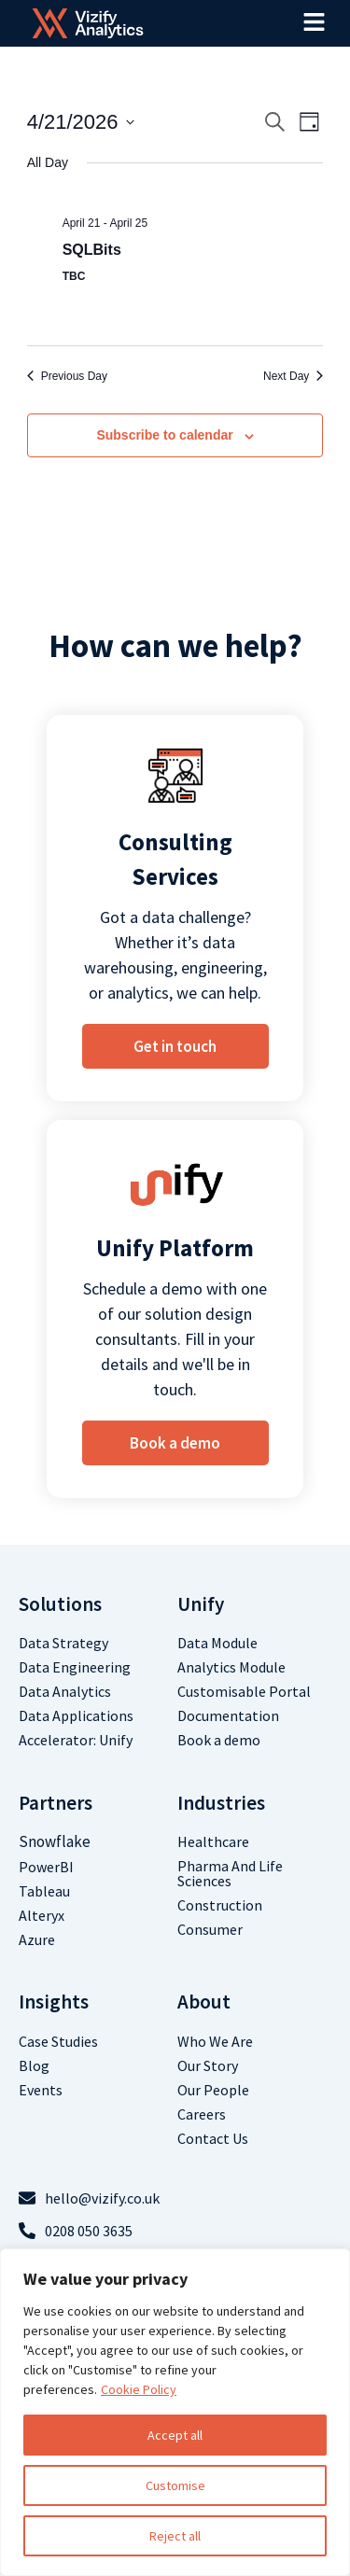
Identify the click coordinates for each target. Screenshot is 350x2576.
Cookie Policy (138, 2389)
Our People (213, 2089)
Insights (54, 2001)
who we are (215, 2041)
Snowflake (55, 1841)
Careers (201, 2114)
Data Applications (76, 1715)
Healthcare (213, 1841)
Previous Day (67, 376)
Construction (219, 1905)
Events (41, 2089)
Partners (55, 1802)
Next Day (293, 376)
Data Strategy (63, 1642)
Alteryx (41, 1915)
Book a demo (218, 1739)
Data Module (217, 1642)
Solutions (60, 1604)
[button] (313, 23)
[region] (175, 2412)
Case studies (58, 2041)
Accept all (175, 2435)
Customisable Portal (244, 1691)
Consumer (210, 1929)
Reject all (175, 2535)
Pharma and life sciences (230, 1873)
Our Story (207, 2065)
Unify (200, 1604)
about (204, 2001)
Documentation (228, 1715)
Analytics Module (231, 1667)
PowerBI (46, 1866)
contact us (212, 2138)
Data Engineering (75, 1667)
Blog (34, 2065)
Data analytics (65, 1691)
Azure (37, 1939)
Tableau (44, 1891)
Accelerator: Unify (76, 1739)
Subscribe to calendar (164, 434)
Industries (221, 1802)
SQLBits (92, 250)
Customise (175, 2485)
